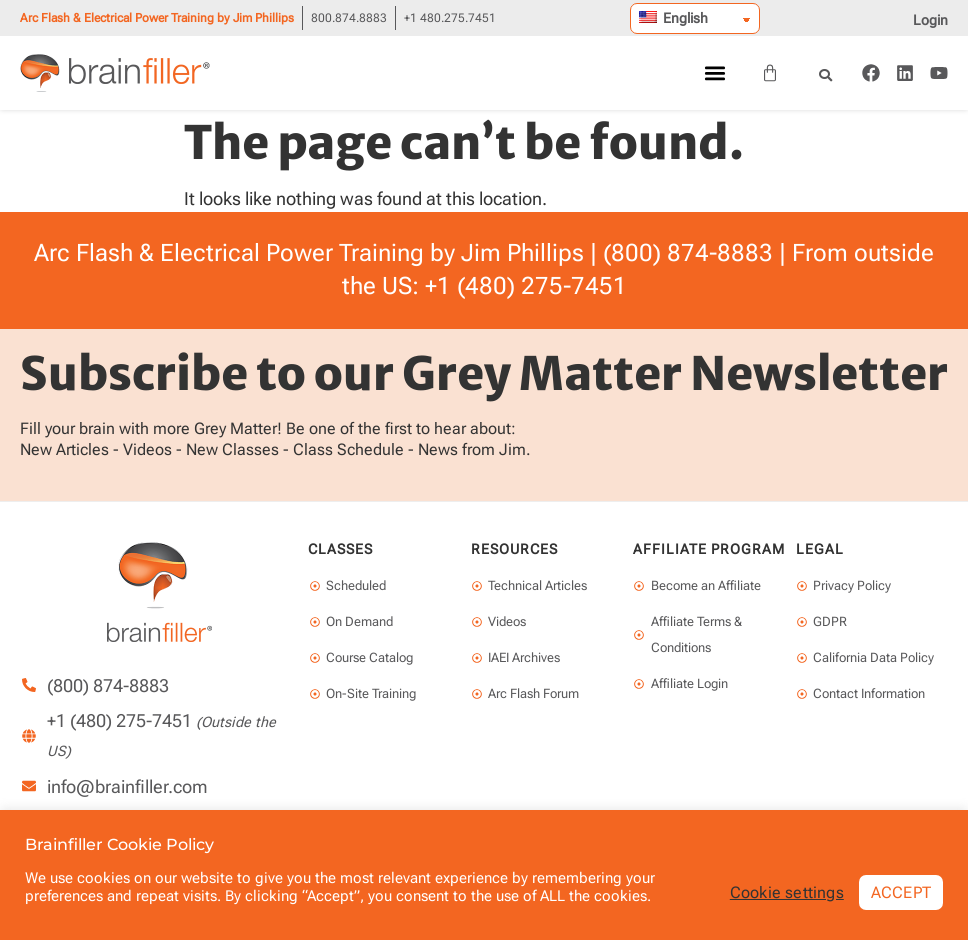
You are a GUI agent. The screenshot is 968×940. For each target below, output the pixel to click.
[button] (714, 73)
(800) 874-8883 (688, 253)
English (673, 18)
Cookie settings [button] (787, 892)
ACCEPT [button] (901, 891)
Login (930, 20)
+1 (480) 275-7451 (526, 286)
